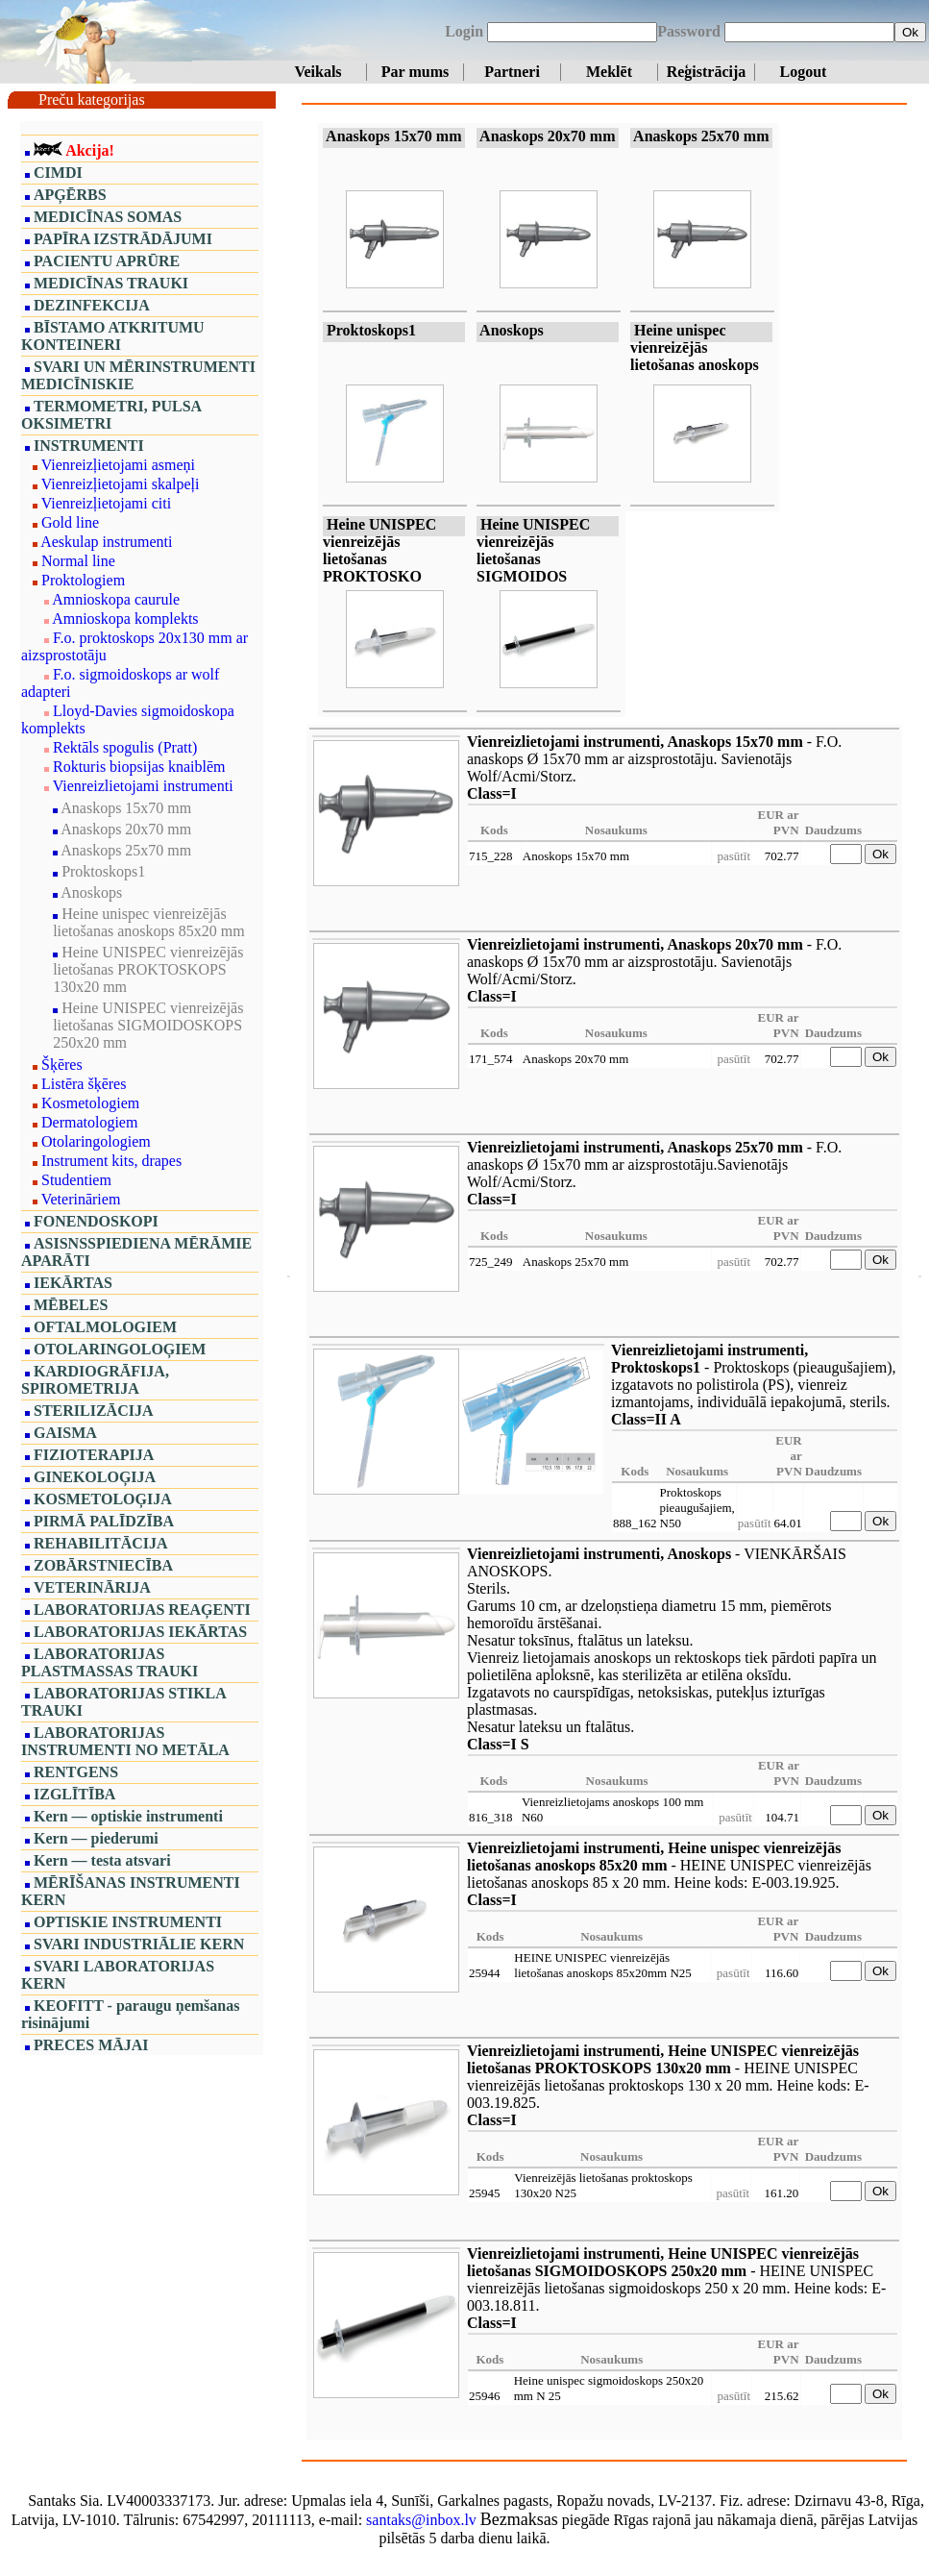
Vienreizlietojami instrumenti (143, 786)
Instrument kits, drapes (111, 1160)
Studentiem (76, 1180)
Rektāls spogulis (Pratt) (125, 747)
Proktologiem (83, 580)
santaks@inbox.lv (421, 2520)
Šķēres (62, 1064)
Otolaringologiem (96, 1141)
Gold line (70, 522)
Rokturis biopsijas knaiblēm (139, 766)
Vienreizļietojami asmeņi (118, 465)
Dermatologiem (89, 1122)
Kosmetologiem (90, 1103)
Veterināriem (81, 1199)
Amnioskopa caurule (116, 599)
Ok (910, 32)
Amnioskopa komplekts (125, 618)
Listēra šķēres (83, 1084)
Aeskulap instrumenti (106, 541)
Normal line (78, 561)
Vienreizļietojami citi (106, 503)
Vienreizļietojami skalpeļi (120, 484)
